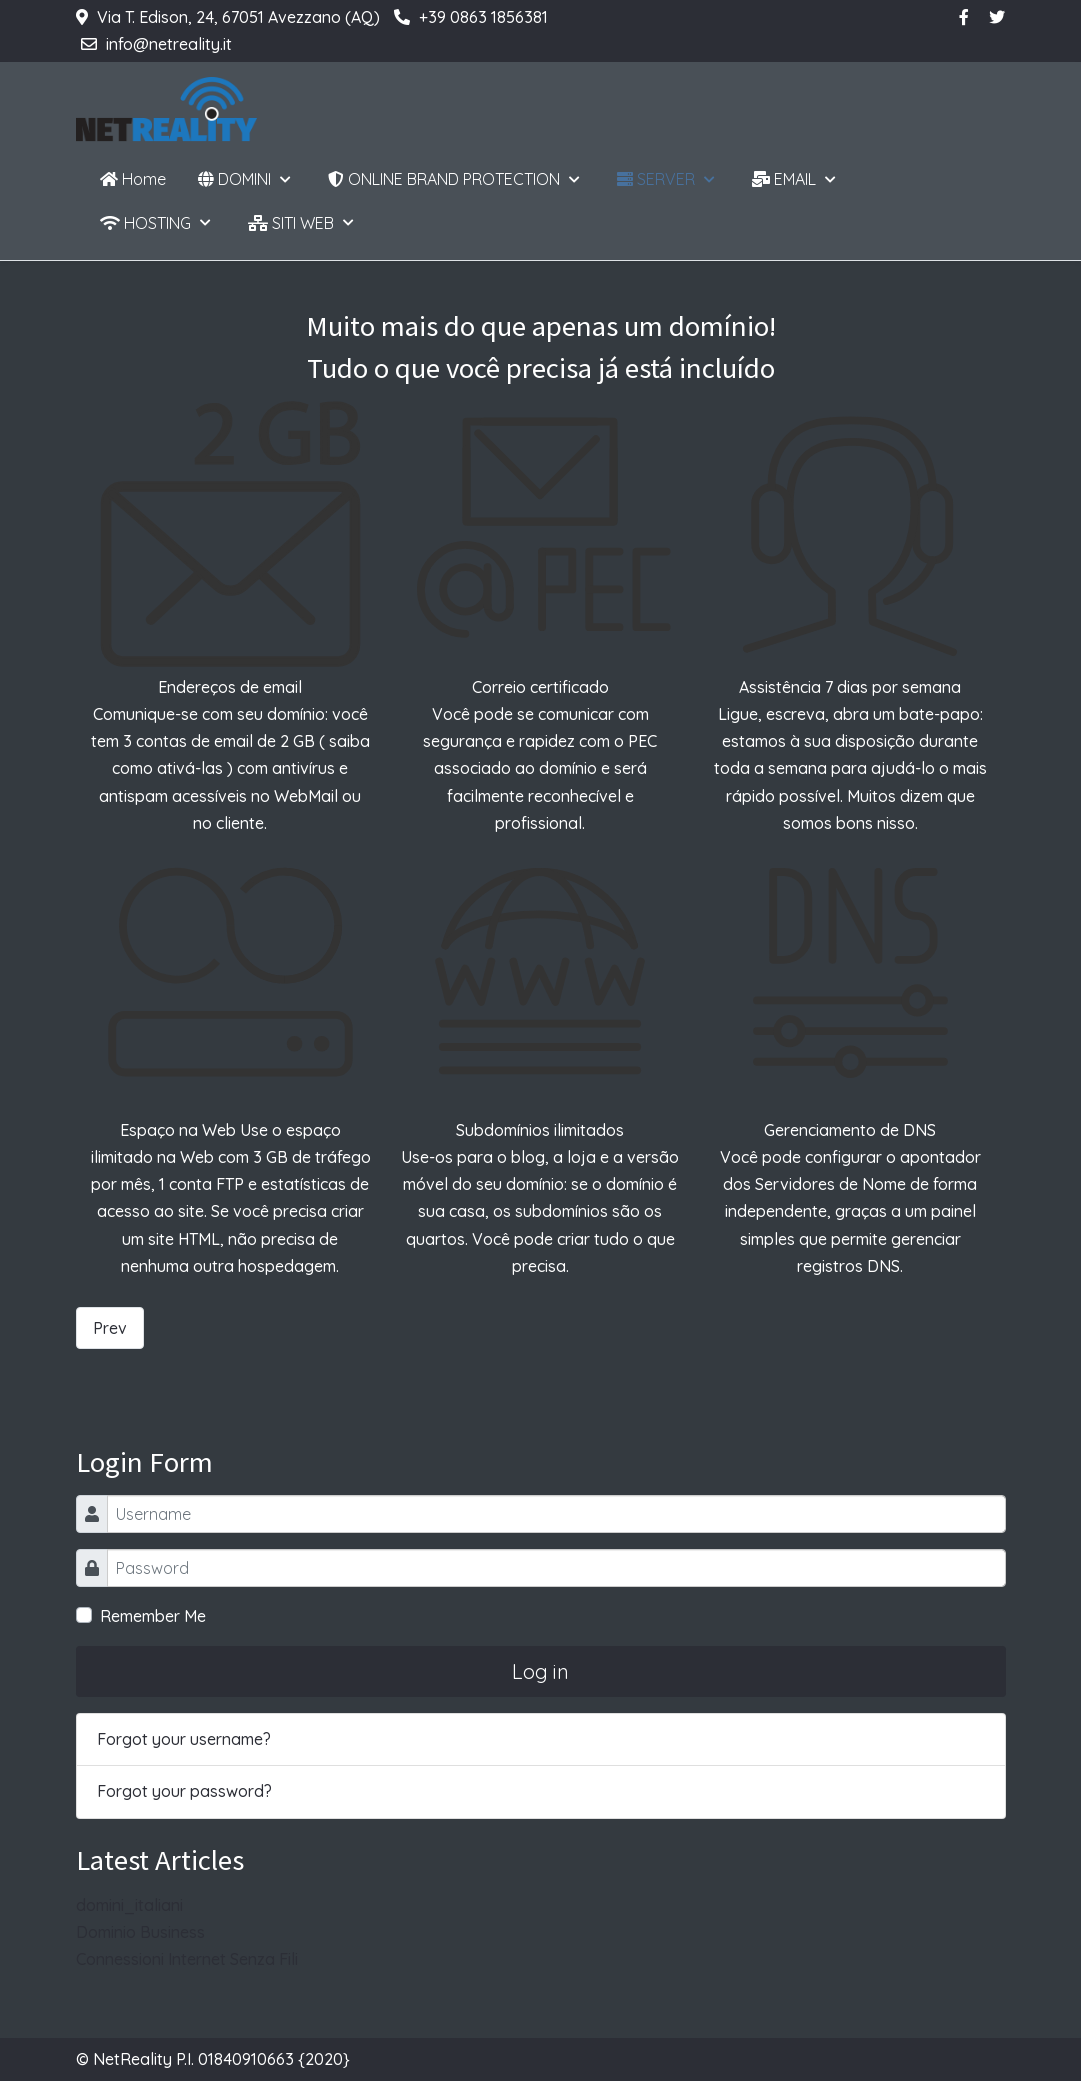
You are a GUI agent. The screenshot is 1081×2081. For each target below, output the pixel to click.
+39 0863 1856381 (483, 17)
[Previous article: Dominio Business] (110, 1328)
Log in (540, 1671)
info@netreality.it (169, 44)
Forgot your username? (184, 1739)
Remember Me (153, 1616)
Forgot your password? (184, 1791)
